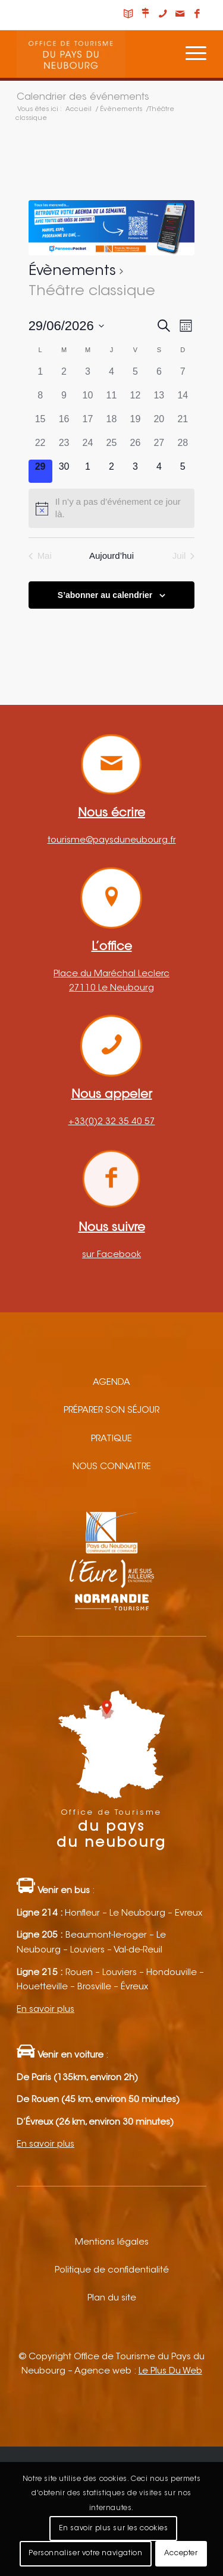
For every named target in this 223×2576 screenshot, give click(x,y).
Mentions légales (112, 2242)
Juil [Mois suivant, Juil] (183, 555)
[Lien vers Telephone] (163, 14)
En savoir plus (45, 2009)
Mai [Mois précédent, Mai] (40, 555)
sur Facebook (111, 1255)
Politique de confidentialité (112, 2270)
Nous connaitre (112, 1467)
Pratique (111, 1439)
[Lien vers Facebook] (197, 14)
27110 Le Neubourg (111, 988)
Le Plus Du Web (170, 2371)
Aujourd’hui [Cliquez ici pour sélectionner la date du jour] (111, 555)
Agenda (111, 1382)
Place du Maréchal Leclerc (111, 974)
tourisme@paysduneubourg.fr (112, 840)
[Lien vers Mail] (180, 14)
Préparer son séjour (111, 1410)
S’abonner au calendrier (105, 595)
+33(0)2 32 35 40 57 (111, 1122)
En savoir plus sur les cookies (113, 2528)
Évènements (72, 271)
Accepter (181, 2553)
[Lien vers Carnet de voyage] (128, 14)
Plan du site (111, 2298)
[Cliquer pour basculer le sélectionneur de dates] (66, 326)
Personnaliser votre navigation (85, 2553)
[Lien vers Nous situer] (146, 14)
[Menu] (190, 54)
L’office (112, 947)
